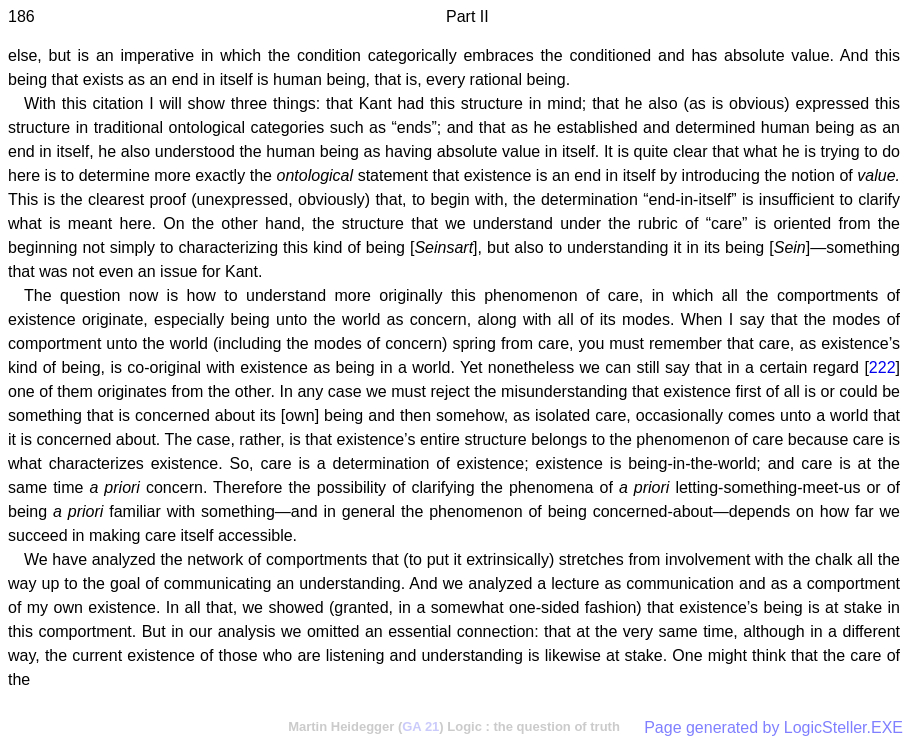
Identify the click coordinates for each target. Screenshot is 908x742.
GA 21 (420, 726)
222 (882, 367)
